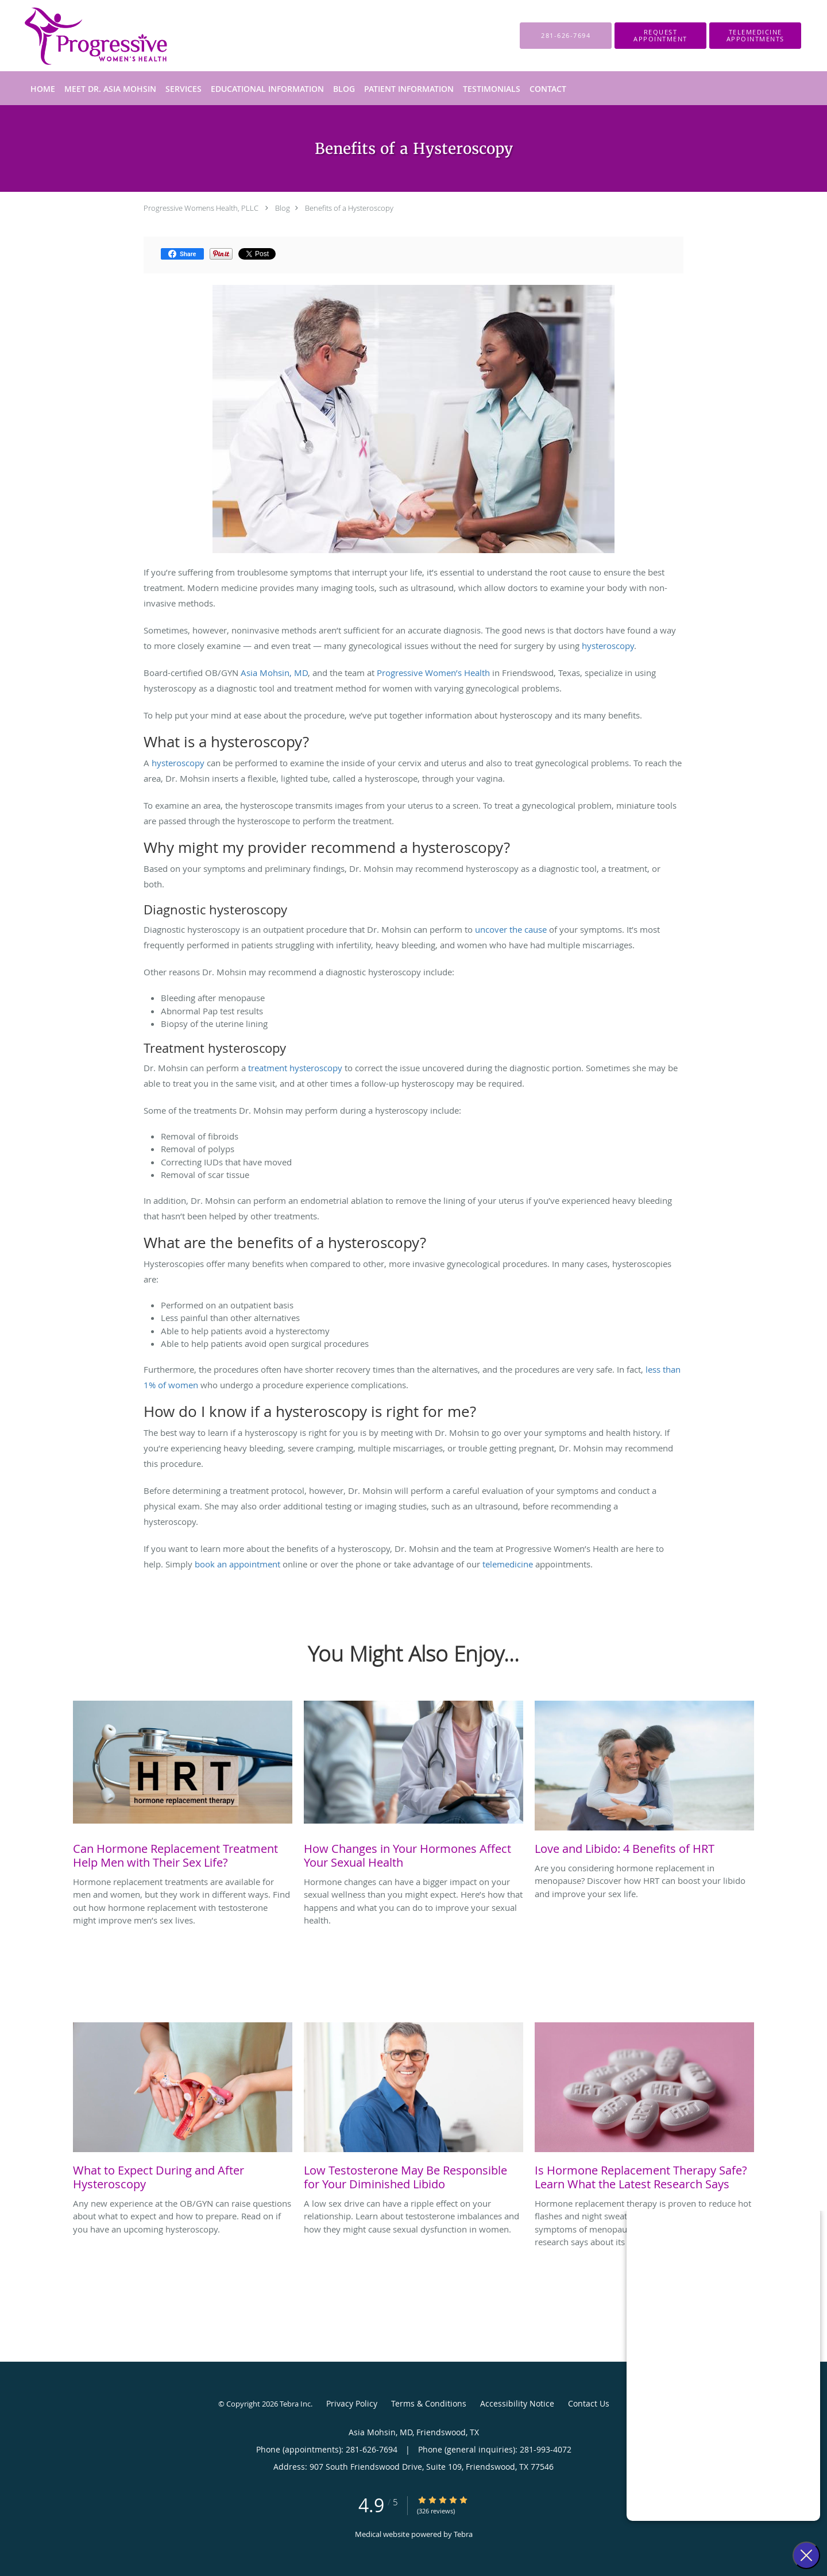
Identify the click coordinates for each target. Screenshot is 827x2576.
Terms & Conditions (428, 2403)
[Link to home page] (78, 35)
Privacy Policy (351, 2403)
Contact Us (588, 2403)
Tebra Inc (295, 2404)
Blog (282, 208)
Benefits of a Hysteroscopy (349, 208)
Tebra (463, 2534)
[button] (660, 35)
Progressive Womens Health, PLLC (201, 208)
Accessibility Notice (517, 2403)
